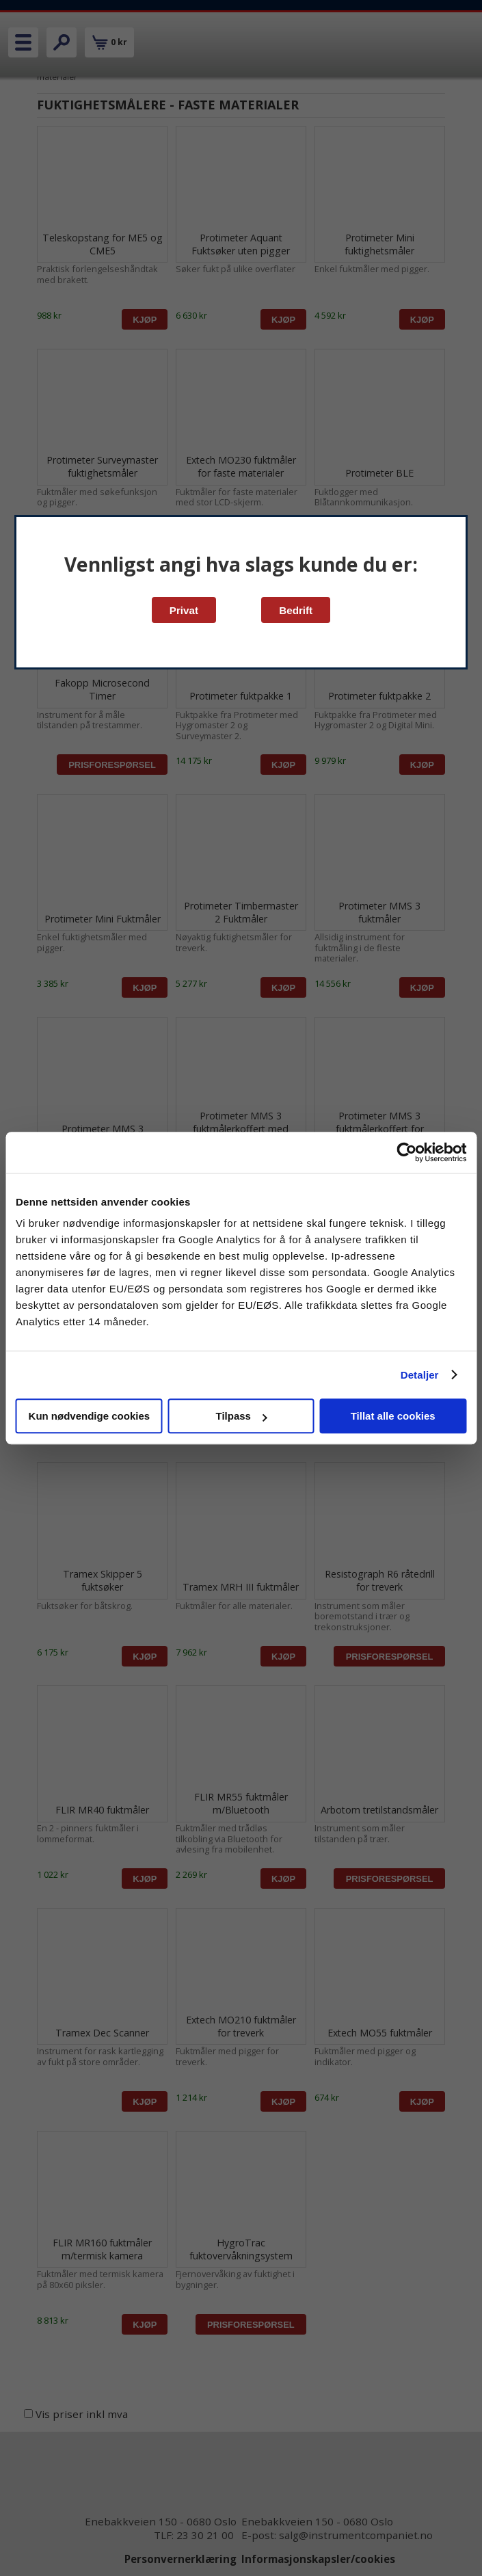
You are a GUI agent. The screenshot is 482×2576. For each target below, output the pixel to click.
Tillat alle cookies (393, 1416)
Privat (184, 610)
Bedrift (295, 610)
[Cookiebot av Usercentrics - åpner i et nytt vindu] (406, 1152)
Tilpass (241, 1416)
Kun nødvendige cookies (89, 1416)
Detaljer (420, 1375)
